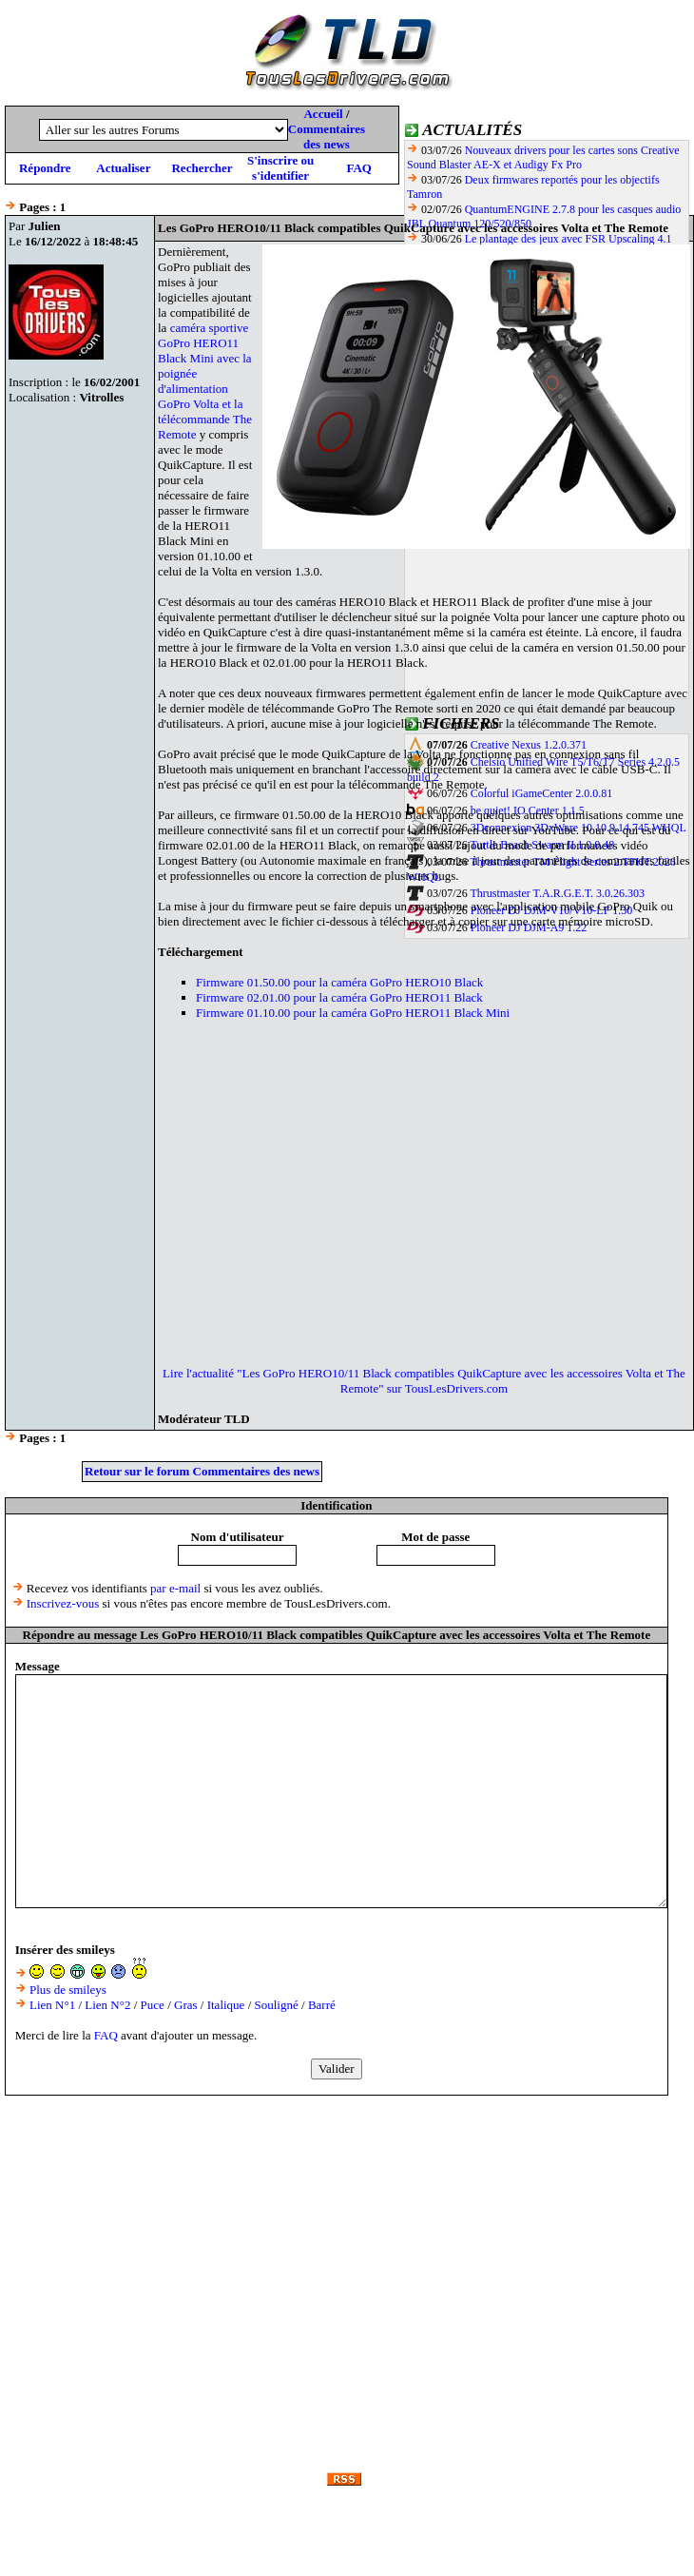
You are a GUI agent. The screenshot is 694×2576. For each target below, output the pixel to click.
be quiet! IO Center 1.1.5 (528, 810)
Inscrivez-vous (63, 1603)
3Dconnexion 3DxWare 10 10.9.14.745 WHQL (578, 827)
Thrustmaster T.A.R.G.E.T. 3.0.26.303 (557, 893)
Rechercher (201, 168)
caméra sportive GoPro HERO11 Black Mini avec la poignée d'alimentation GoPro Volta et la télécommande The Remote (205, 381)
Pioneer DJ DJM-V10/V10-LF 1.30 (552, 910)
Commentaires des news (326, 136)
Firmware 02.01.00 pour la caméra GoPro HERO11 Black (339, 997)
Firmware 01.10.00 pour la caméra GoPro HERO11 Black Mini (353, 1012)
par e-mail (175, 1588)
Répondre (45, 168)
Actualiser (123, 168)
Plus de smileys (67, 1989)
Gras (186, 2005)
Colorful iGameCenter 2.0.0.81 (542, 793)
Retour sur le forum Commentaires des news (202, 1471)
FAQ (358, 168)
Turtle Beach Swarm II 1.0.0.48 (542, 844)
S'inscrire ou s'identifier (280, 168)
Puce (152, 2005)
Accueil (322, 114)
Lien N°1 (52, 2005)
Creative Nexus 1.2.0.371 (529, 744)
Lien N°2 (107, 2005)
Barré (322, 2005)
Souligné (277, 2005)
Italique (226, 2005)
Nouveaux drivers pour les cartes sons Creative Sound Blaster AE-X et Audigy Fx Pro (543, 157)
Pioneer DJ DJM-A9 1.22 (529, 927)
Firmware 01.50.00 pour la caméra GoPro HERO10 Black (339, 982)
